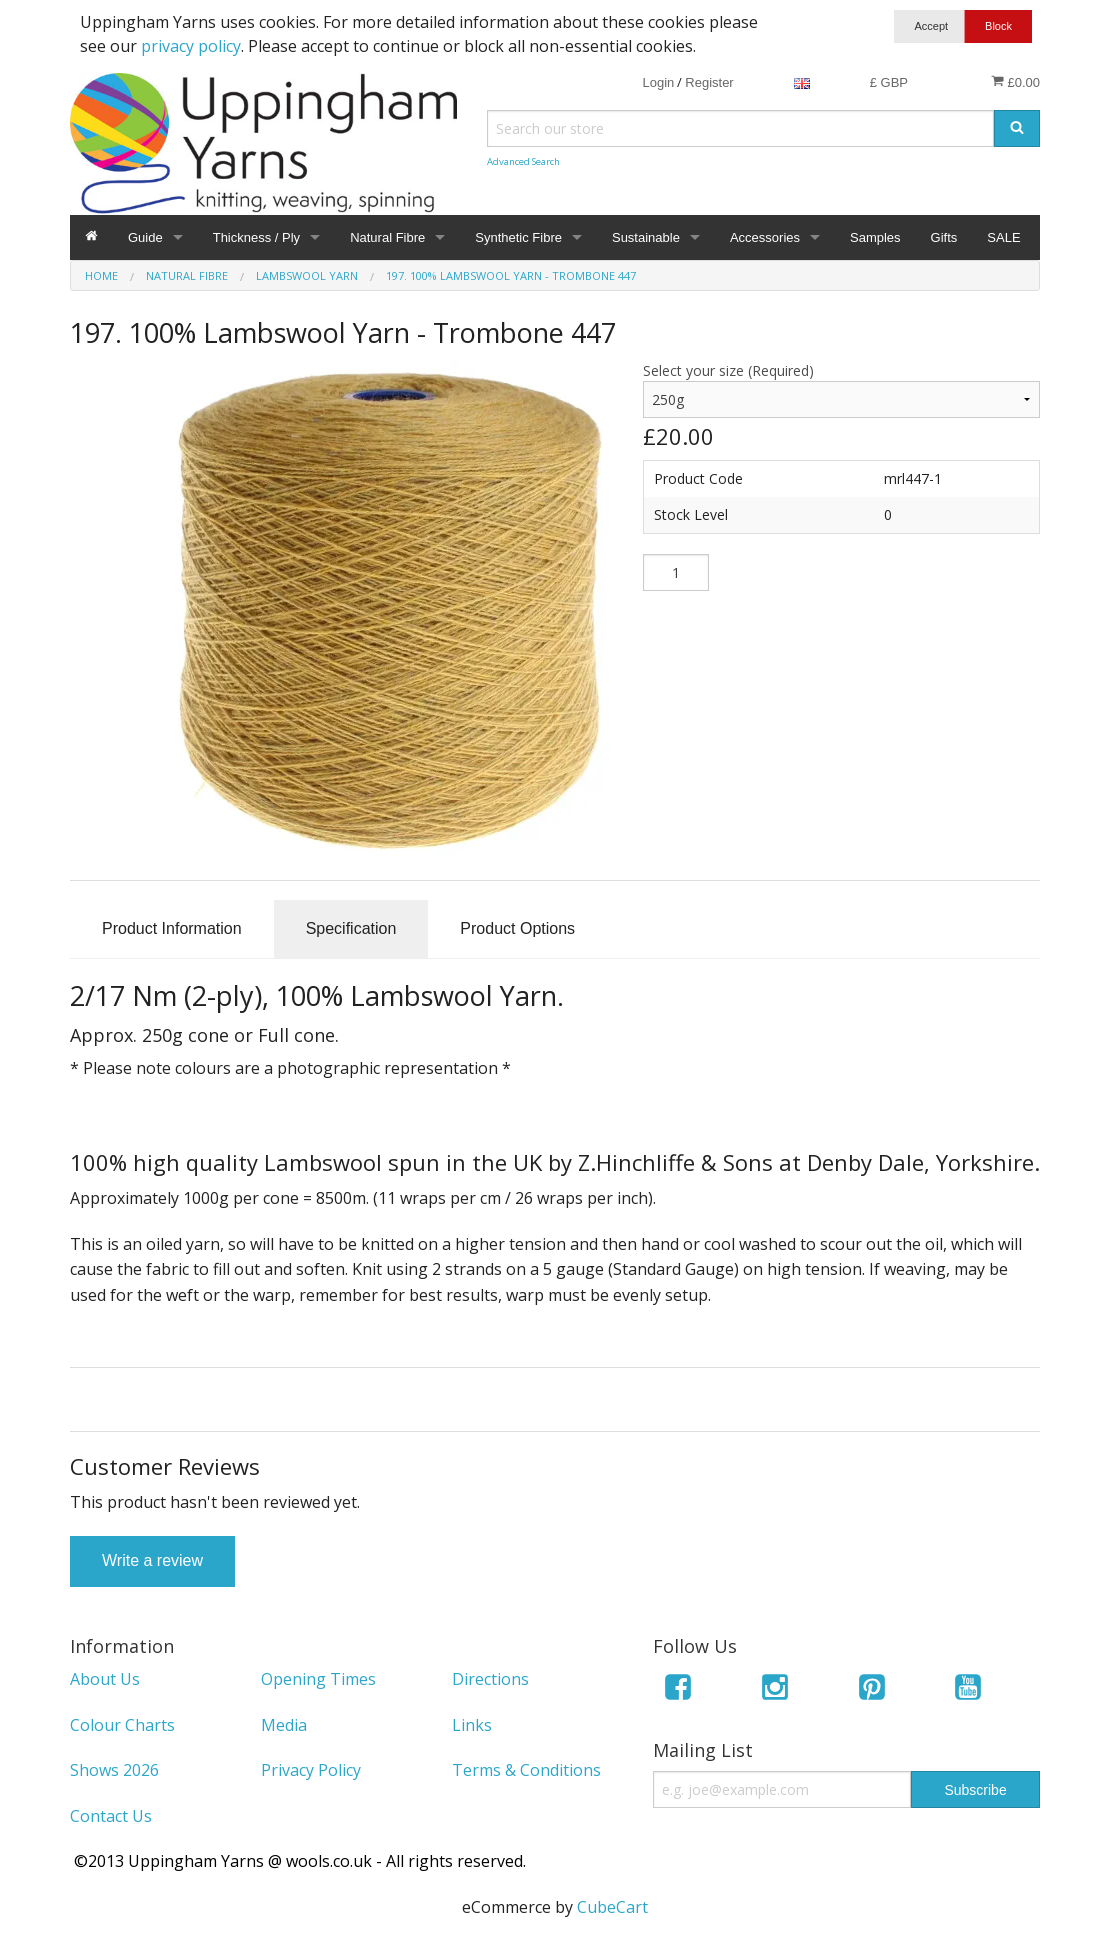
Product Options (517, 928)
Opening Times (318, 1679)
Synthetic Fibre (518, 237)
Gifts (944, 237)
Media (284, 1725)
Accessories (765, 237)
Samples (875, 237)
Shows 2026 (114, 1770)
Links (472, 1725)
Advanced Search (523, 161)
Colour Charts (122, 1725)
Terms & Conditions (526, 1770)
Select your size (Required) (728, 370)
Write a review (152, 1560)
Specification (351, 928)
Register (709, 82)
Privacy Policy (311, 1770)
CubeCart (612, 1907)
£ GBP (889, 82)
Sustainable (646, 237)
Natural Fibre (387, 237)
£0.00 (1015, 82)
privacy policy (191, 46)
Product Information (172, 928)
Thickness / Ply (256, 237)
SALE (1003, 237)
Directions (490, 1679)
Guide (145, 237)
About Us (105, 1679)
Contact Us (111, 1816)
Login (658, 82)
